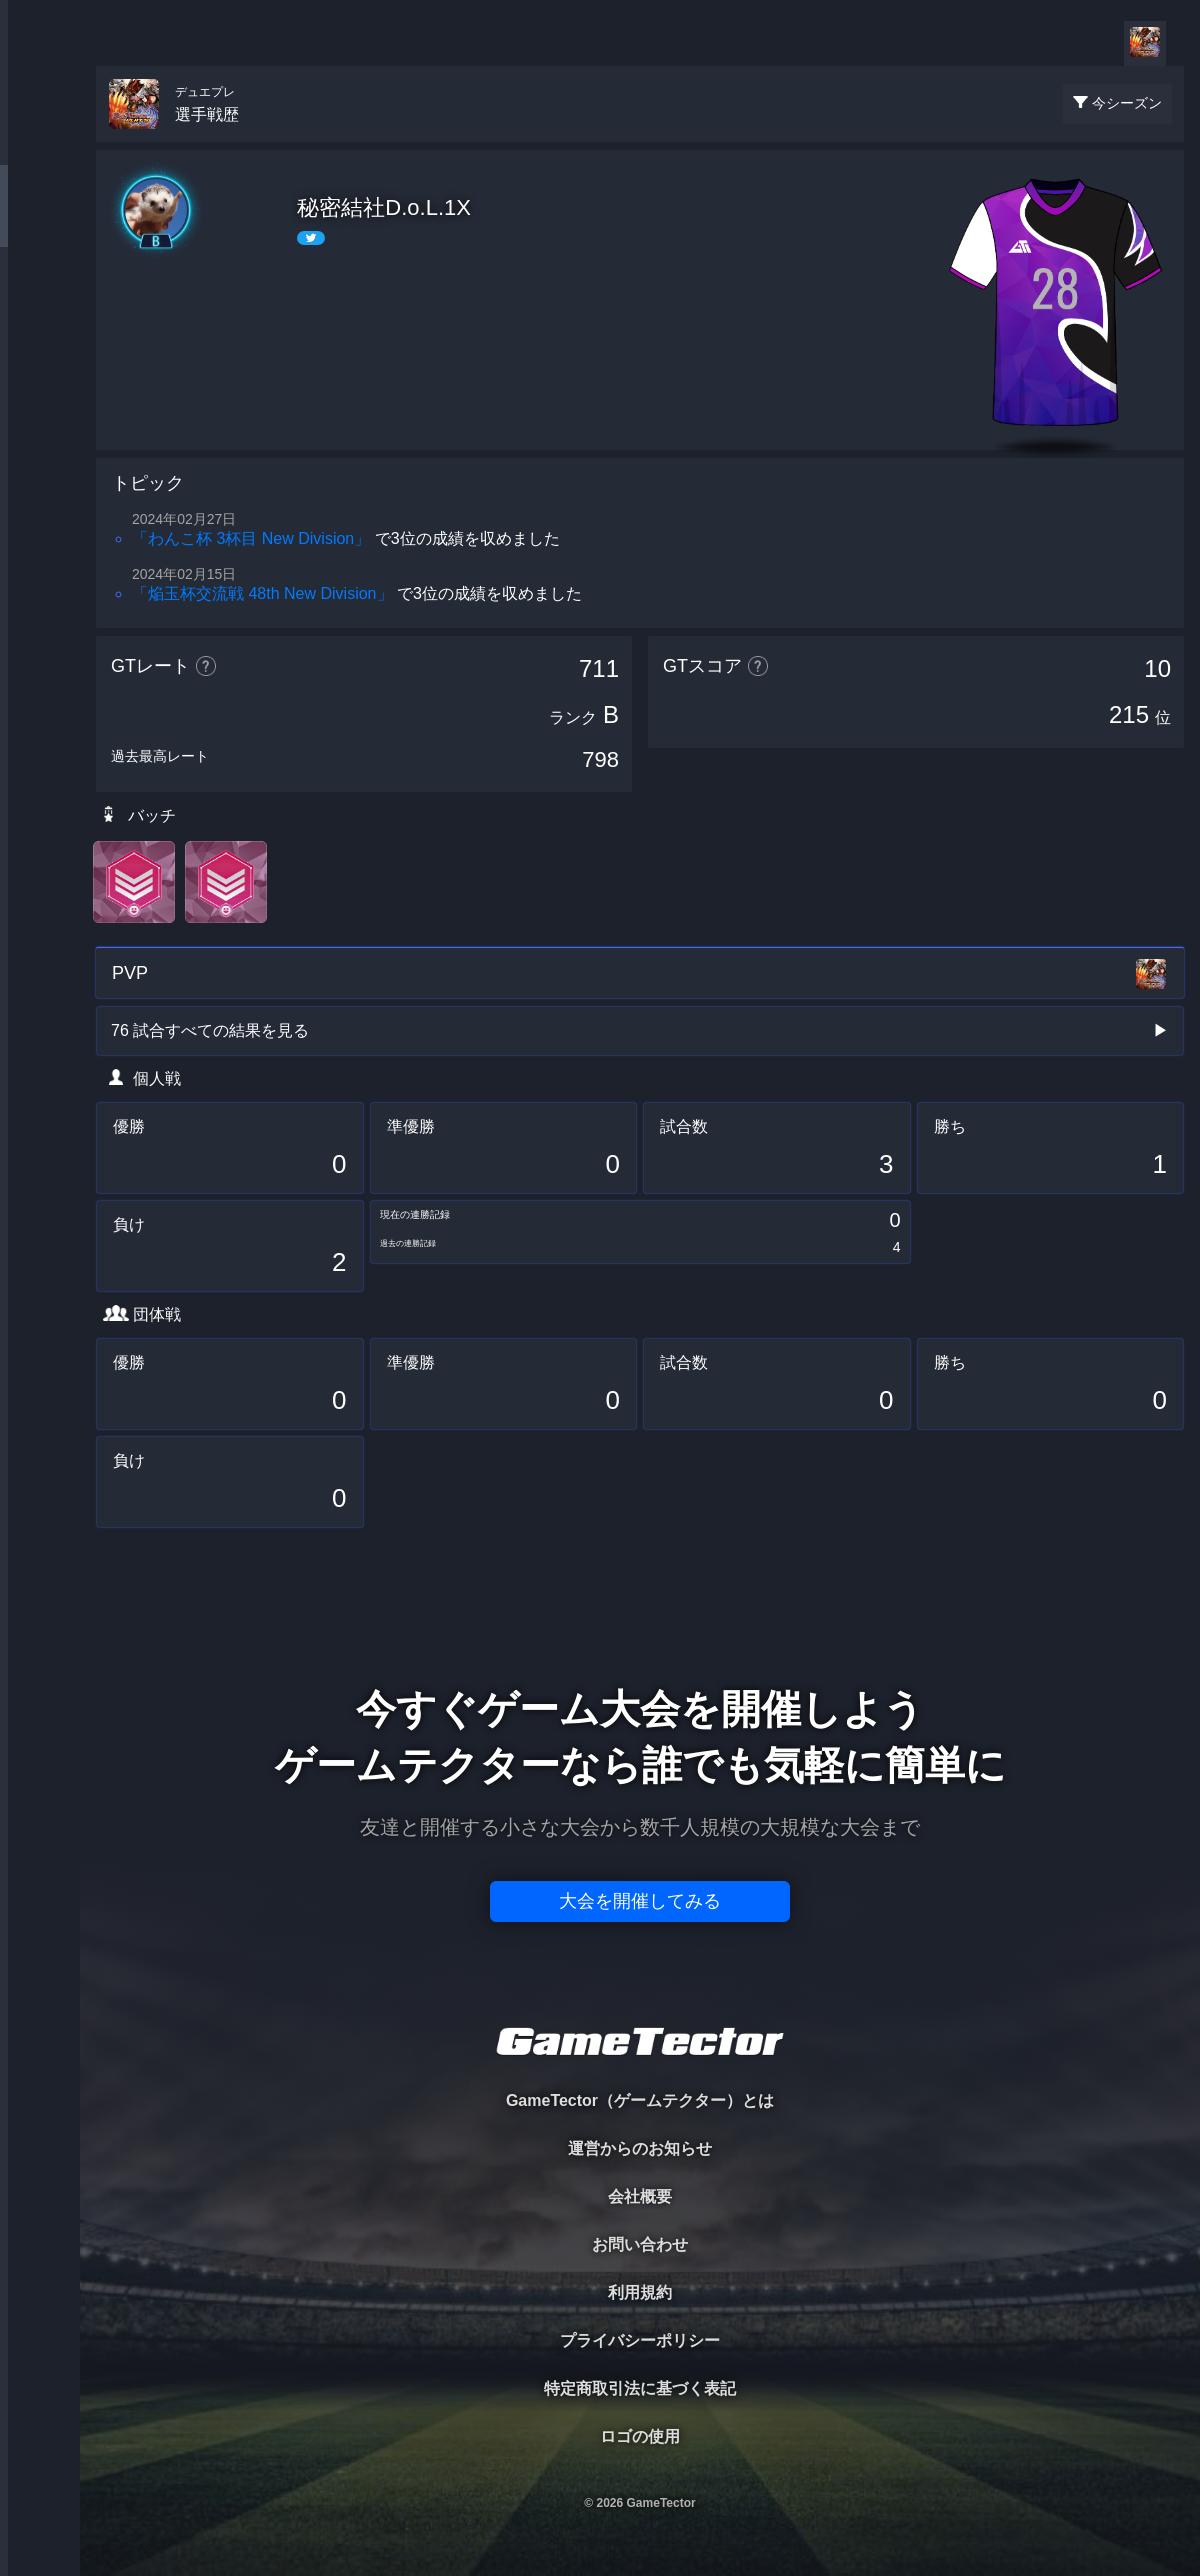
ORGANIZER (40, 305)
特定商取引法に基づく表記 (640, 2388)
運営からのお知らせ (640, 2148)
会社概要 (640, 2196)
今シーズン (1127, 103)
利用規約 (640, 2292)
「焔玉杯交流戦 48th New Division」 (262, 593)
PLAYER (40, 223)
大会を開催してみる (640, 1901)
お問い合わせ (640, 2244)
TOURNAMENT (39, 141)
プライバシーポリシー (640, 2340)
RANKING (39, 387)
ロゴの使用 (640, 2436)
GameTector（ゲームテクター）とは (640, 2100)
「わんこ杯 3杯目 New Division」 (251, 538)
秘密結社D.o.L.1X (384, 207)
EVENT (40, 469)
